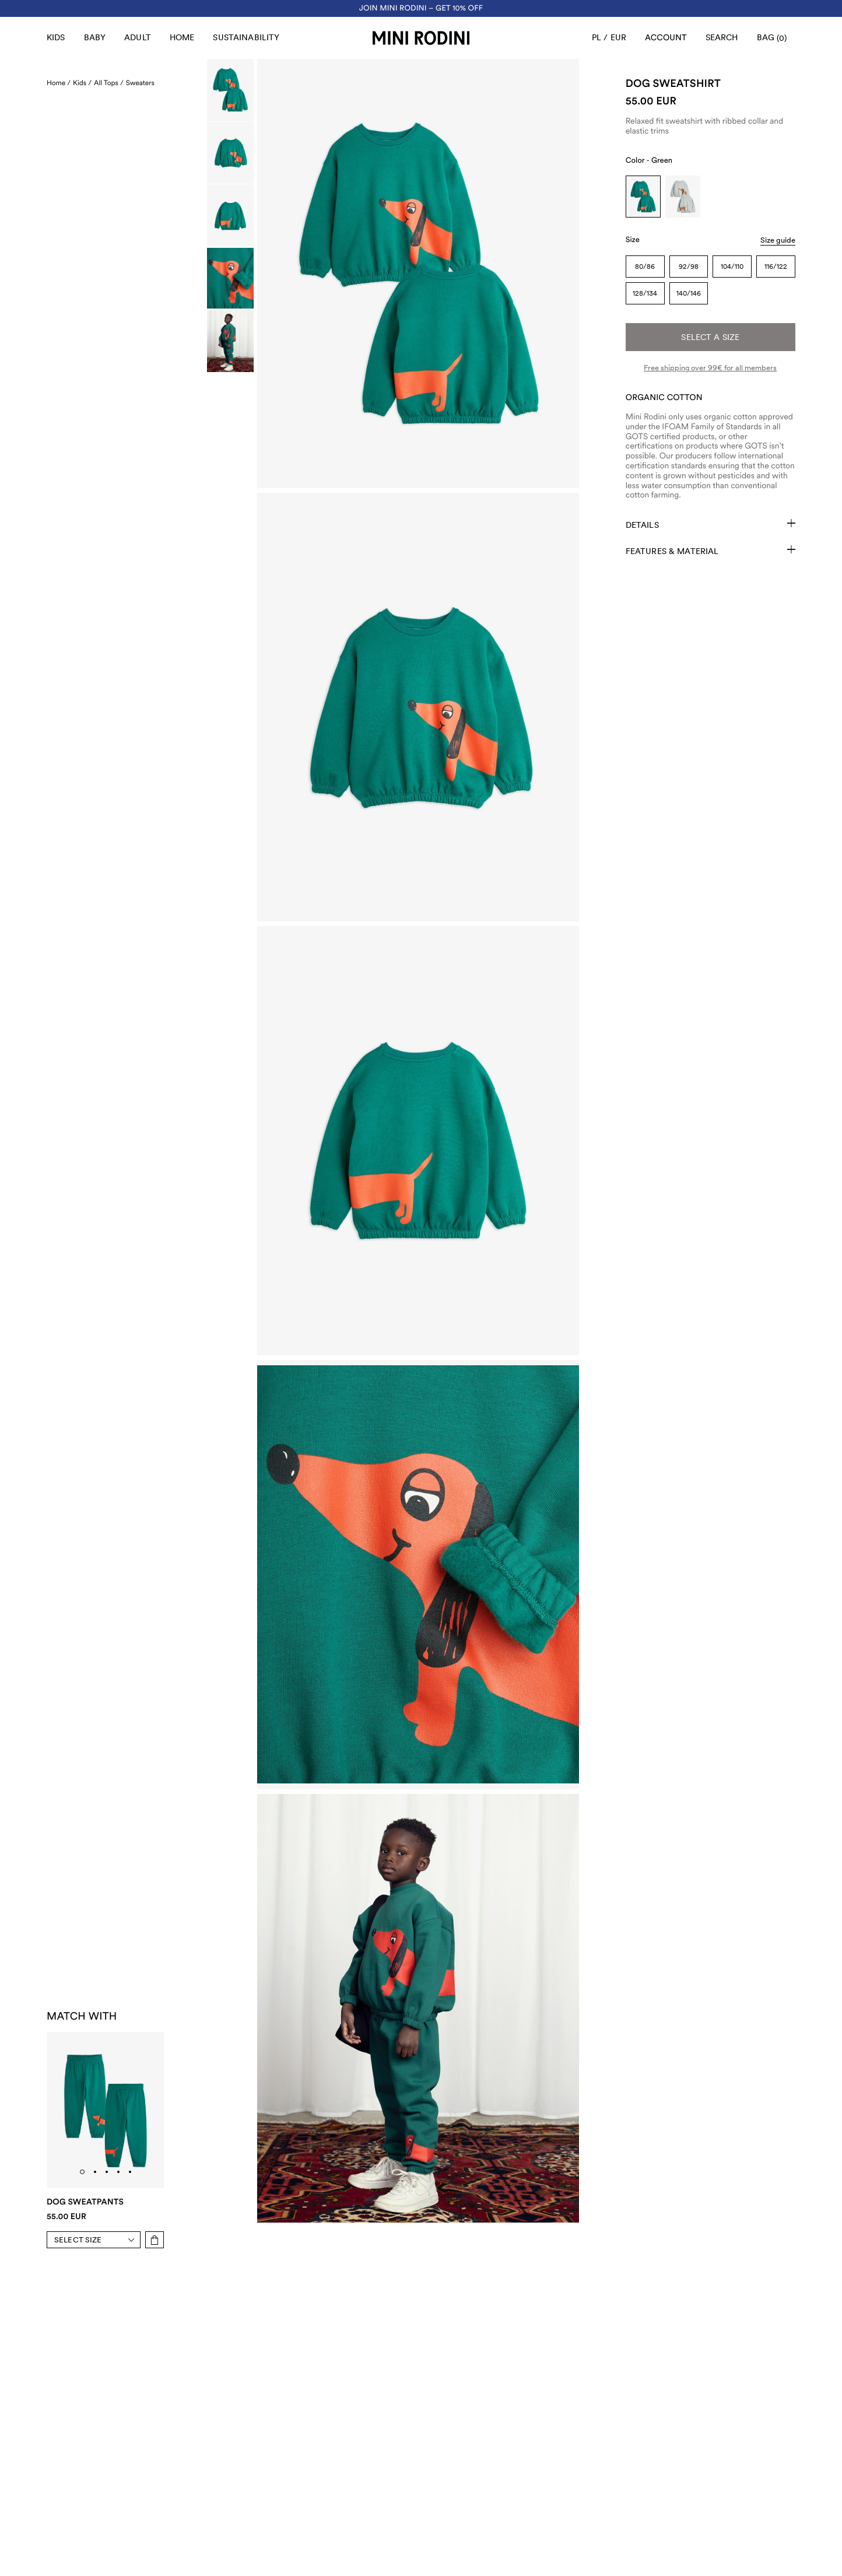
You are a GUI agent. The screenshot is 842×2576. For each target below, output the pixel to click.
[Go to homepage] (421, 38)
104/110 (732, 266)
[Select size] (97, 2240)
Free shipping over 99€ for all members (710, 367)
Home (182, 37)
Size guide (777, 240)
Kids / (82, 83)
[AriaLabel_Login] (666, 38)
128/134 (645, 293)
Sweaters (140, 83)
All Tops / (109, 83)
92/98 (689, 266)
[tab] (82, 2172)
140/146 (688, 293)
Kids (56, 37)
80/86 (645, 266)
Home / (59, 83)
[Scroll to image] (230, 90)
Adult (137, 37)
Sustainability (246, 37)
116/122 (775, 266)
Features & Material (710, 550)
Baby (95, 37)
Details (710, 524)
